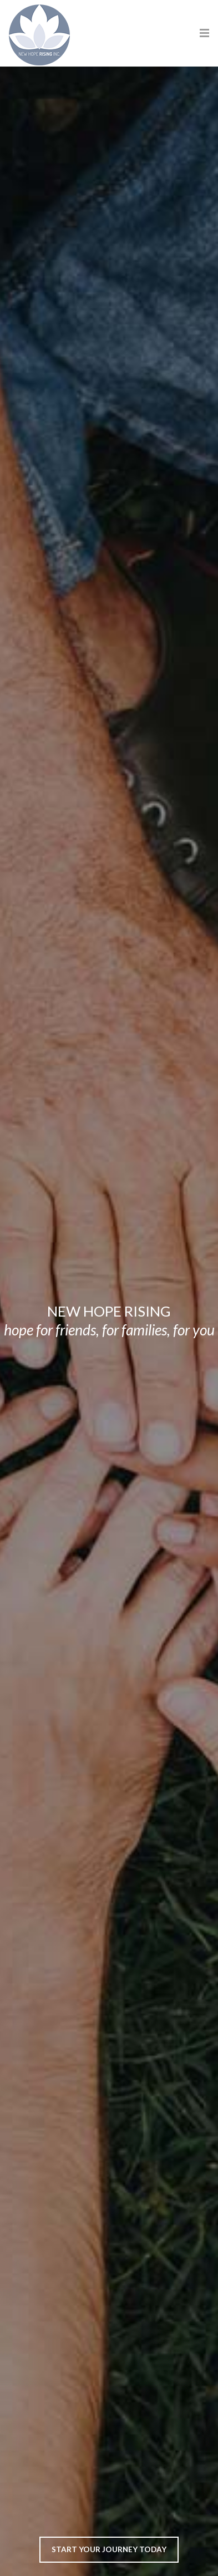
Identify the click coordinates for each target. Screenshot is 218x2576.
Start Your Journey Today (109, 2549)
